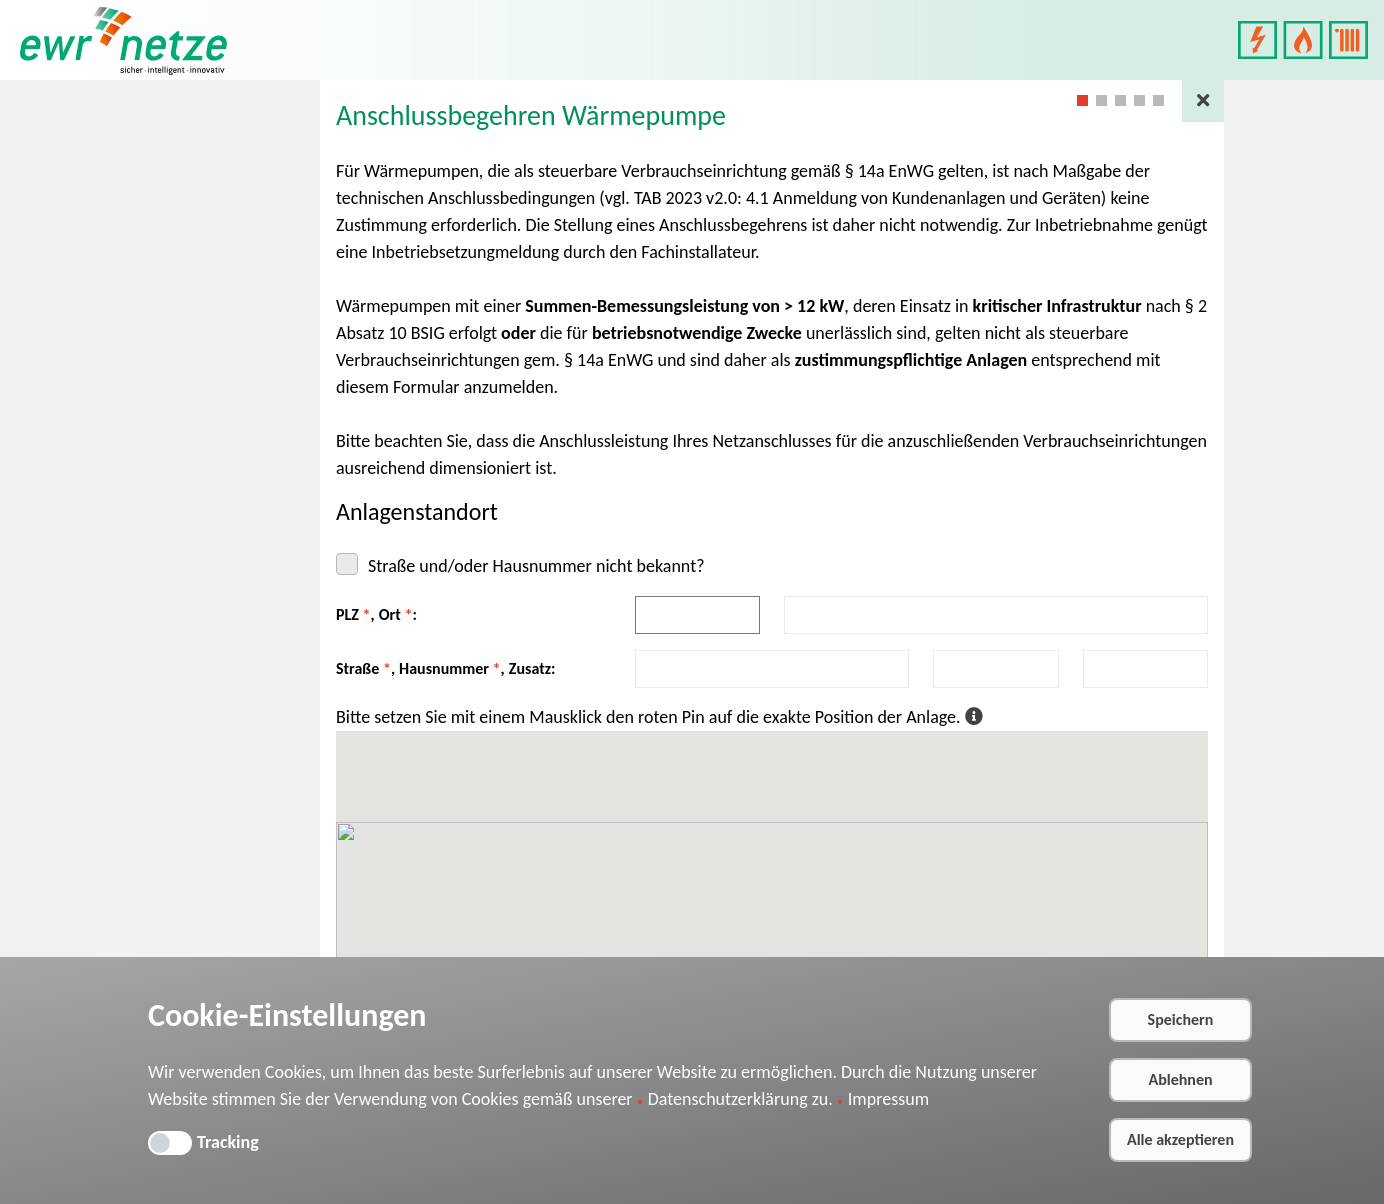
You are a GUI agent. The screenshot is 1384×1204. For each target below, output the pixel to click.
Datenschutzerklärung (728, 1099)
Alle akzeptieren (1180, 1139)
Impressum (888, 1099)
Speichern (1181, 1019)
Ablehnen (1180, 1079)
